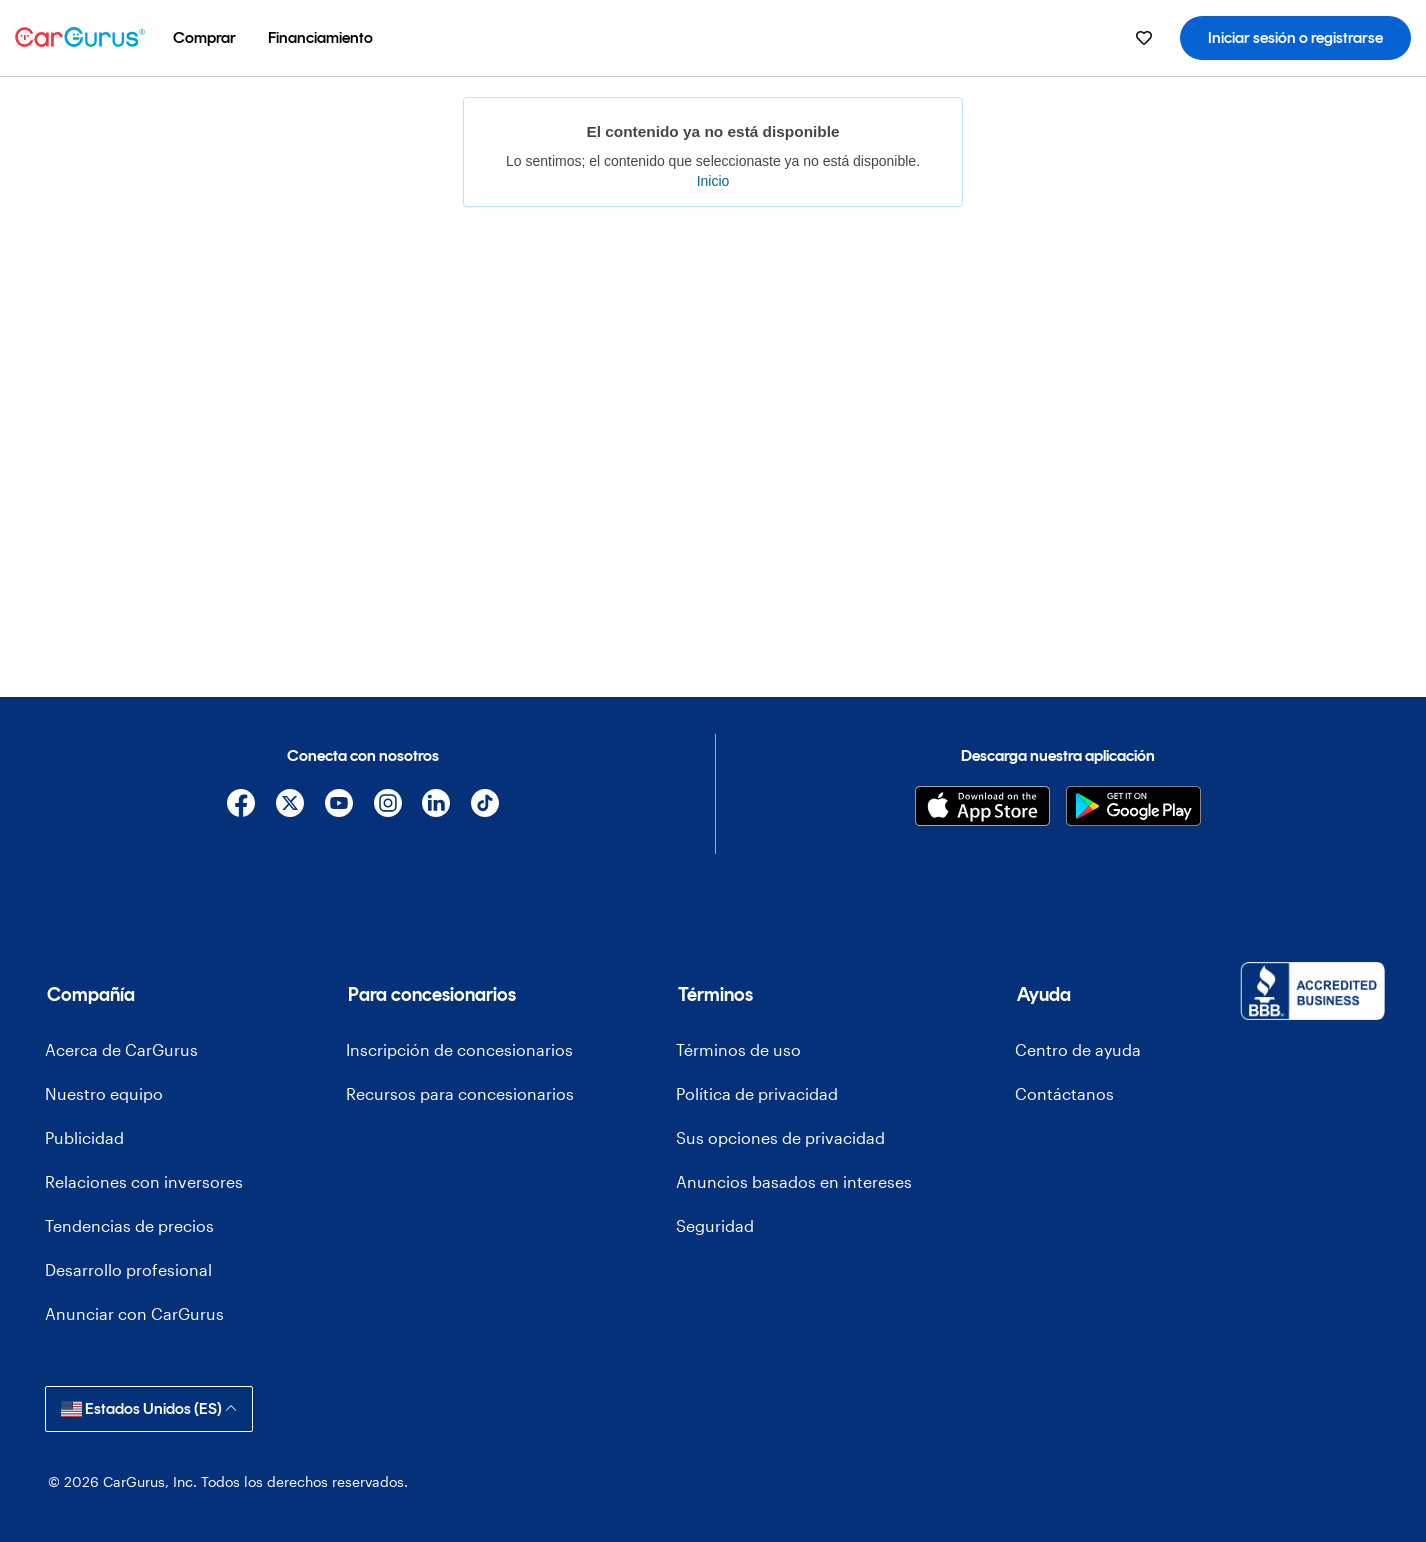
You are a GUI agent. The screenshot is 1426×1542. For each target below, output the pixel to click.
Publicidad (84, 1137)
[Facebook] (241, 806)
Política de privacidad (757, 1093)
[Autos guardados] (1144, 38)
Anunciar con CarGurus (134, 1313)
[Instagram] (387, 806)
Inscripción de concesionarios (459, 1049)
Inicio (713, 181)
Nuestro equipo (104, 1093)
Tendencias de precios (129, 1225)
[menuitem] (204, 38)
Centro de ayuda (1078, 1049)
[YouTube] (338, 806)
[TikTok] (485, 806)
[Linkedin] (436, 806)
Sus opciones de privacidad (780, 1137)
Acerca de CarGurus (121, 1049)
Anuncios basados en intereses (794, 1181)
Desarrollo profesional (128, 1269)
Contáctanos (1064, 1093)
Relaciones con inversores (144, 1181)
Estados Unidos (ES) (149, 1408)
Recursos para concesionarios (460, 1093)
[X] (290, 806)
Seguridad (715, 1225)
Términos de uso (738, 1049)
